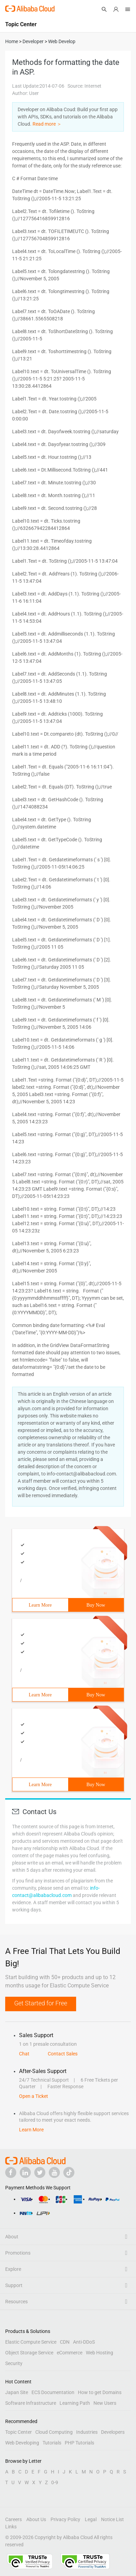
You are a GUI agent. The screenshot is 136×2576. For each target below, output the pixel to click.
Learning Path (75, 2403)
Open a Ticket (33, 2096)
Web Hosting (99, 2352)
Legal (91, 2519)
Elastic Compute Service (30, 2342)
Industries (87, 2432)
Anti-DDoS (84, 2342)
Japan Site (16, 2392)
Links (11, 2526)
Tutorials (52, 2443)
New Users (104, 2403)
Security (13, 2363)
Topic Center (18, 2432)
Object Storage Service (29, 2352)
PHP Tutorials (79, 2443)
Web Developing (22, 2443)
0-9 (54, 2482)
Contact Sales (63, 2053)
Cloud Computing (54, 2432)
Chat (24, 2053)
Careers (13, 2519)
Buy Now (96, 1605)
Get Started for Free (40, 2003)
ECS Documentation (52, 2392)
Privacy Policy (65, 2519)
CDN (65, 2342)
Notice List (112, 2519)
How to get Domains (99, 2392)
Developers (113, 2432)
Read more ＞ (47, 124)
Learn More (40, 1605)
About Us (36, 2519)
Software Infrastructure (30, 2403)
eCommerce (69, 2352)
